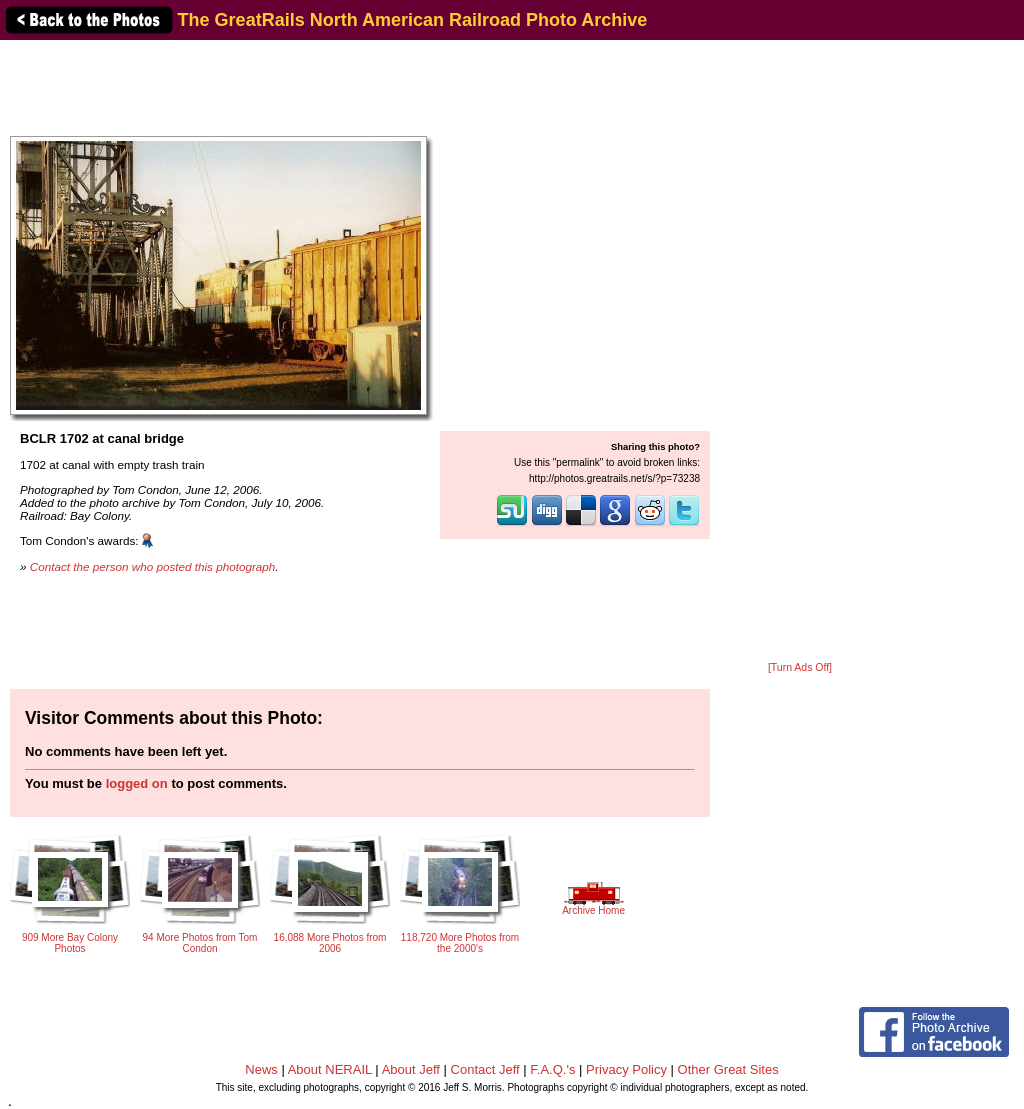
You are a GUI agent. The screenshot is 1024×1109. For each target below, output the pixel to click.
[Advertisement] (800, 352)
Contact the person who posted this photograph (153, 566)
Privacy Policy (626, 1069)
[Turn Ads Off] (800, 667)
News (261, 1069)
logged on (137, 783)
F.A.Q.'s (552, 1069)
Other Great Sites (728, 1069)
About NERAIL (330, 1069)
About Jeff (411, 1069)
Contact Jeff (485, 1069)
